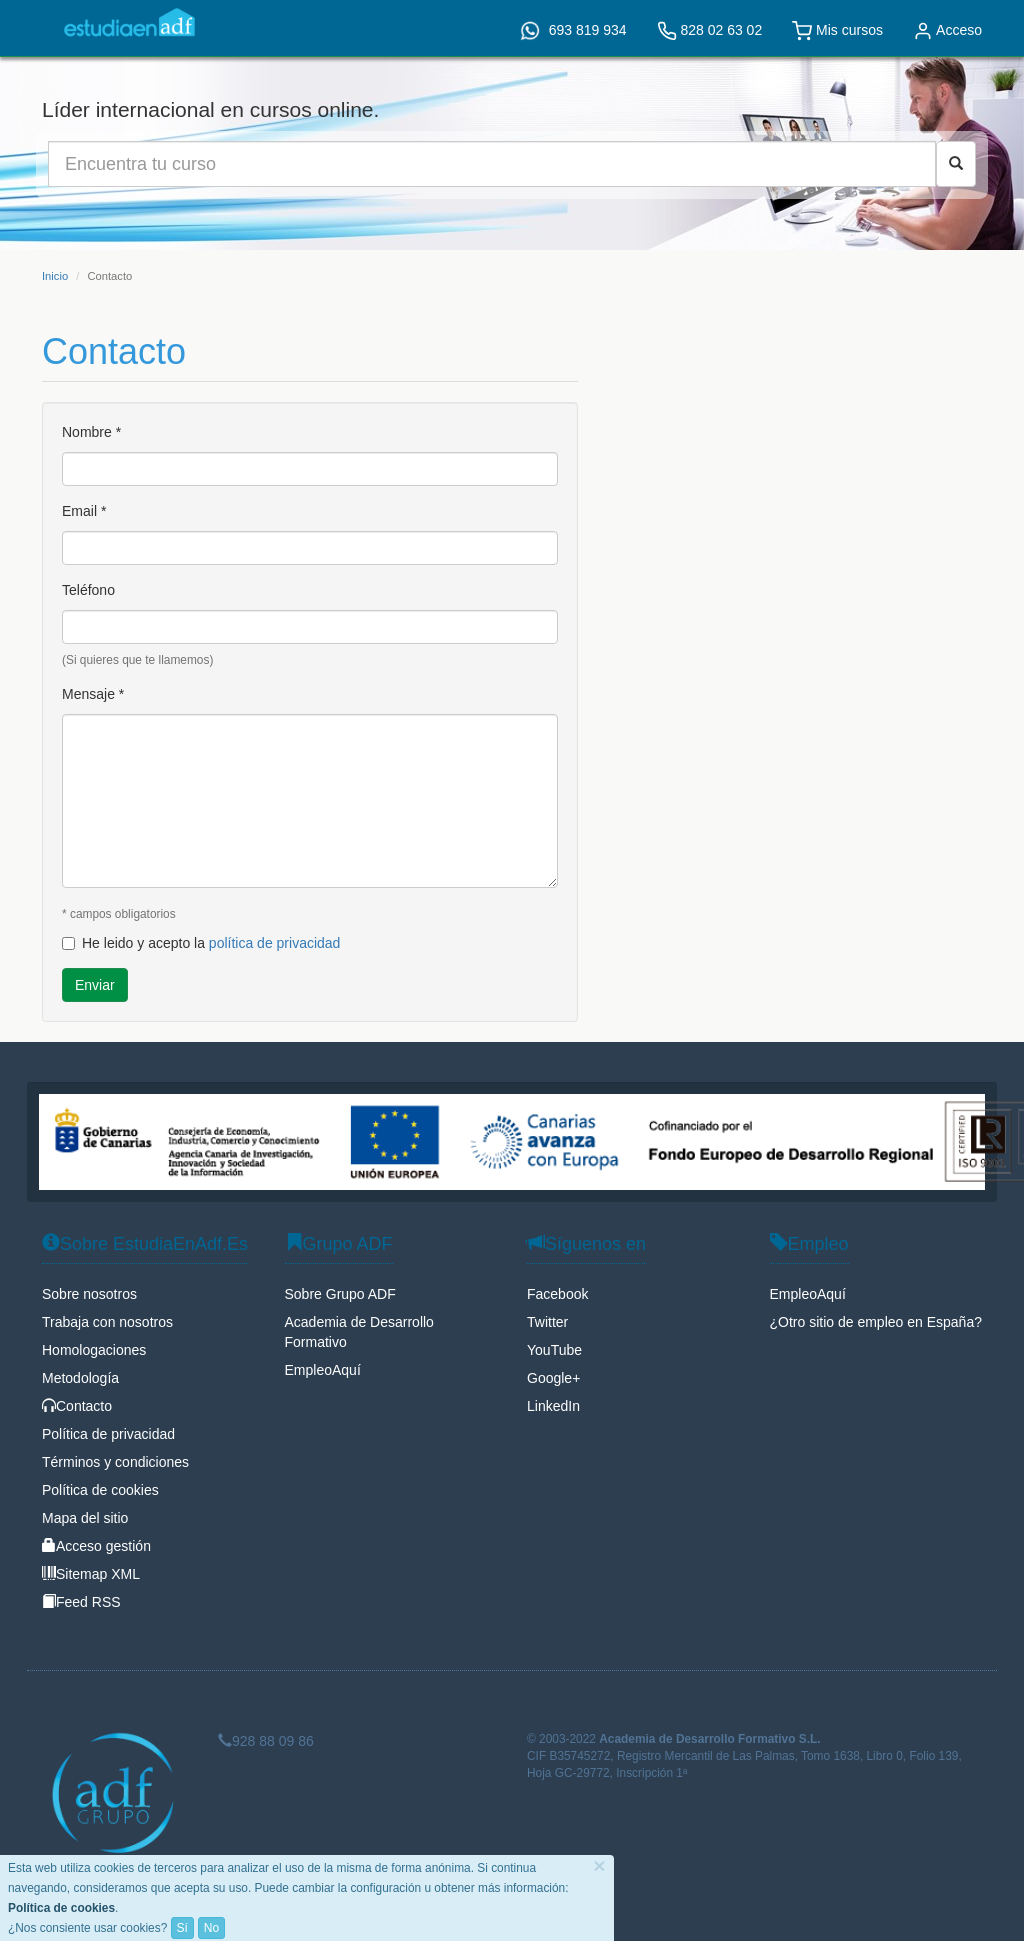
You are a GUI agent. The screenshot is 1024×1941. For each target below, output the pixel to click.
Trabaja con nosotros (107, 1322)
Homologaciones (94, 1350)
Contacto (77, 1406)
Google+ (553, 1378)
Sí (182, 1928)
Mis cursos (837, 31)
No (211, 1928)
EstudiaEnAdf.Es (129, 22)
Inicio (55, 276)
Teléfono (88, 590)
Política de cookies (100, 1490)
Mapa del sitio (85, 1518)
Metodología (80, 1378)
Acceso (947, 31)
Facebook (557, 1294)
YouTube (554, 1350)
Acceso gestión (96, 1546)
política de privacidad (275, 943)
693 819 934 (573, 31)
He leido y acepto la (201, 943)
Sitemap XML (91, 1574)
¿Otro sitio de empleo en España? (876, 1322)
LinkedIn (553, 1406)
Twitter (547, 1322)
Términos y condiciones (115, 1462)
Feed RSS (81, 1602)
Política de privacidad (108, 1434)
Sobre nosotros (89, 1294)
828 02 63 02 (710, 31)
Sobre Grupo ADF (340, 1294)
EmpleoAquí (323, 1370)
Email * (84, 511)
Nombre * (91, 432)
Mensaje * (93, 694)
